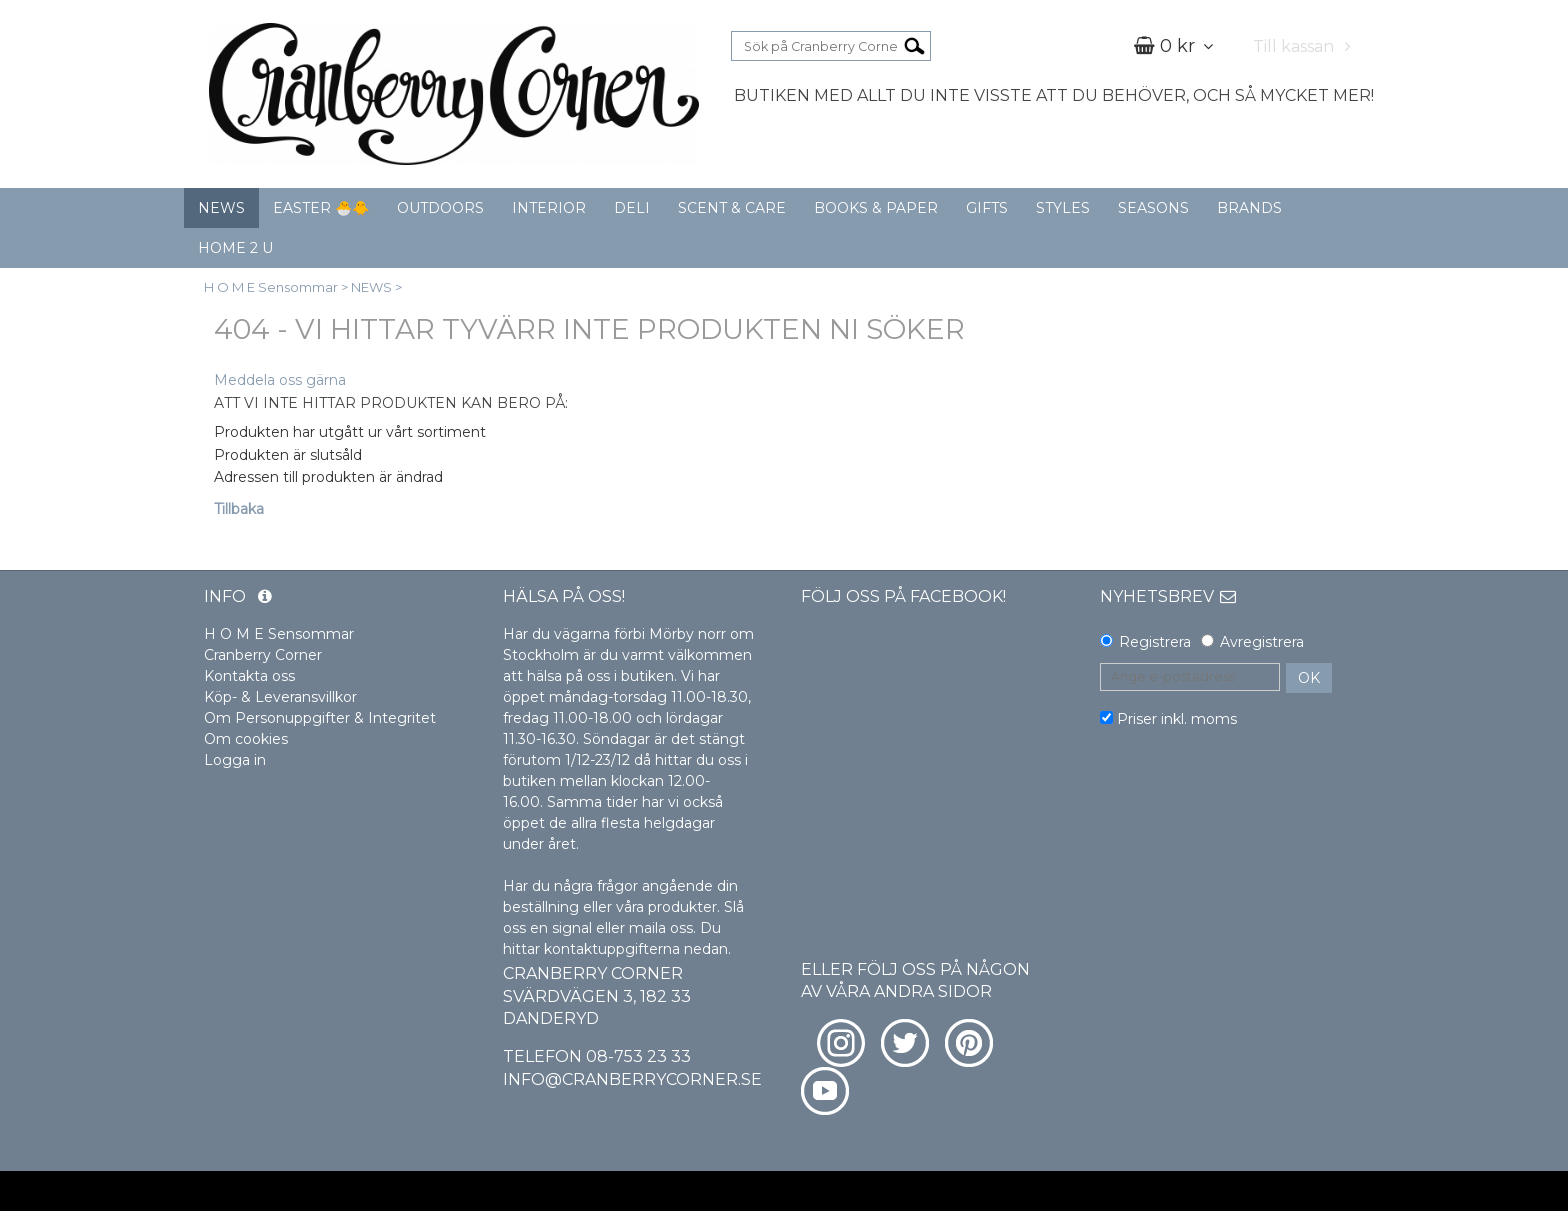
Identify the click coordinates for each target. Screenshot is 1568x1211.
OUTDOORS (440, 208)
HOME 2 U (235, 248)
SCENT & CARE (732, 208)
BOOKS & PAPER (876, 208)
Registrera (1155, 642)
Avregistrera (1262, 642)
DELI (632, 208)
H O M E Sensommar (271, 287)
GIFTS (987, 208)
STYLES (1063, 208)
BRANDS (1249, 208)
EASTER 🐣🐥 (321, 208)
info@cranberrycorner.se (632, 1079)
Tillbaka (239, 509)
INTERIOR (549, 208)
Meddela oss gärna (280, 380)
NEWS (221, 208)
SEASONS (1153, 208)
